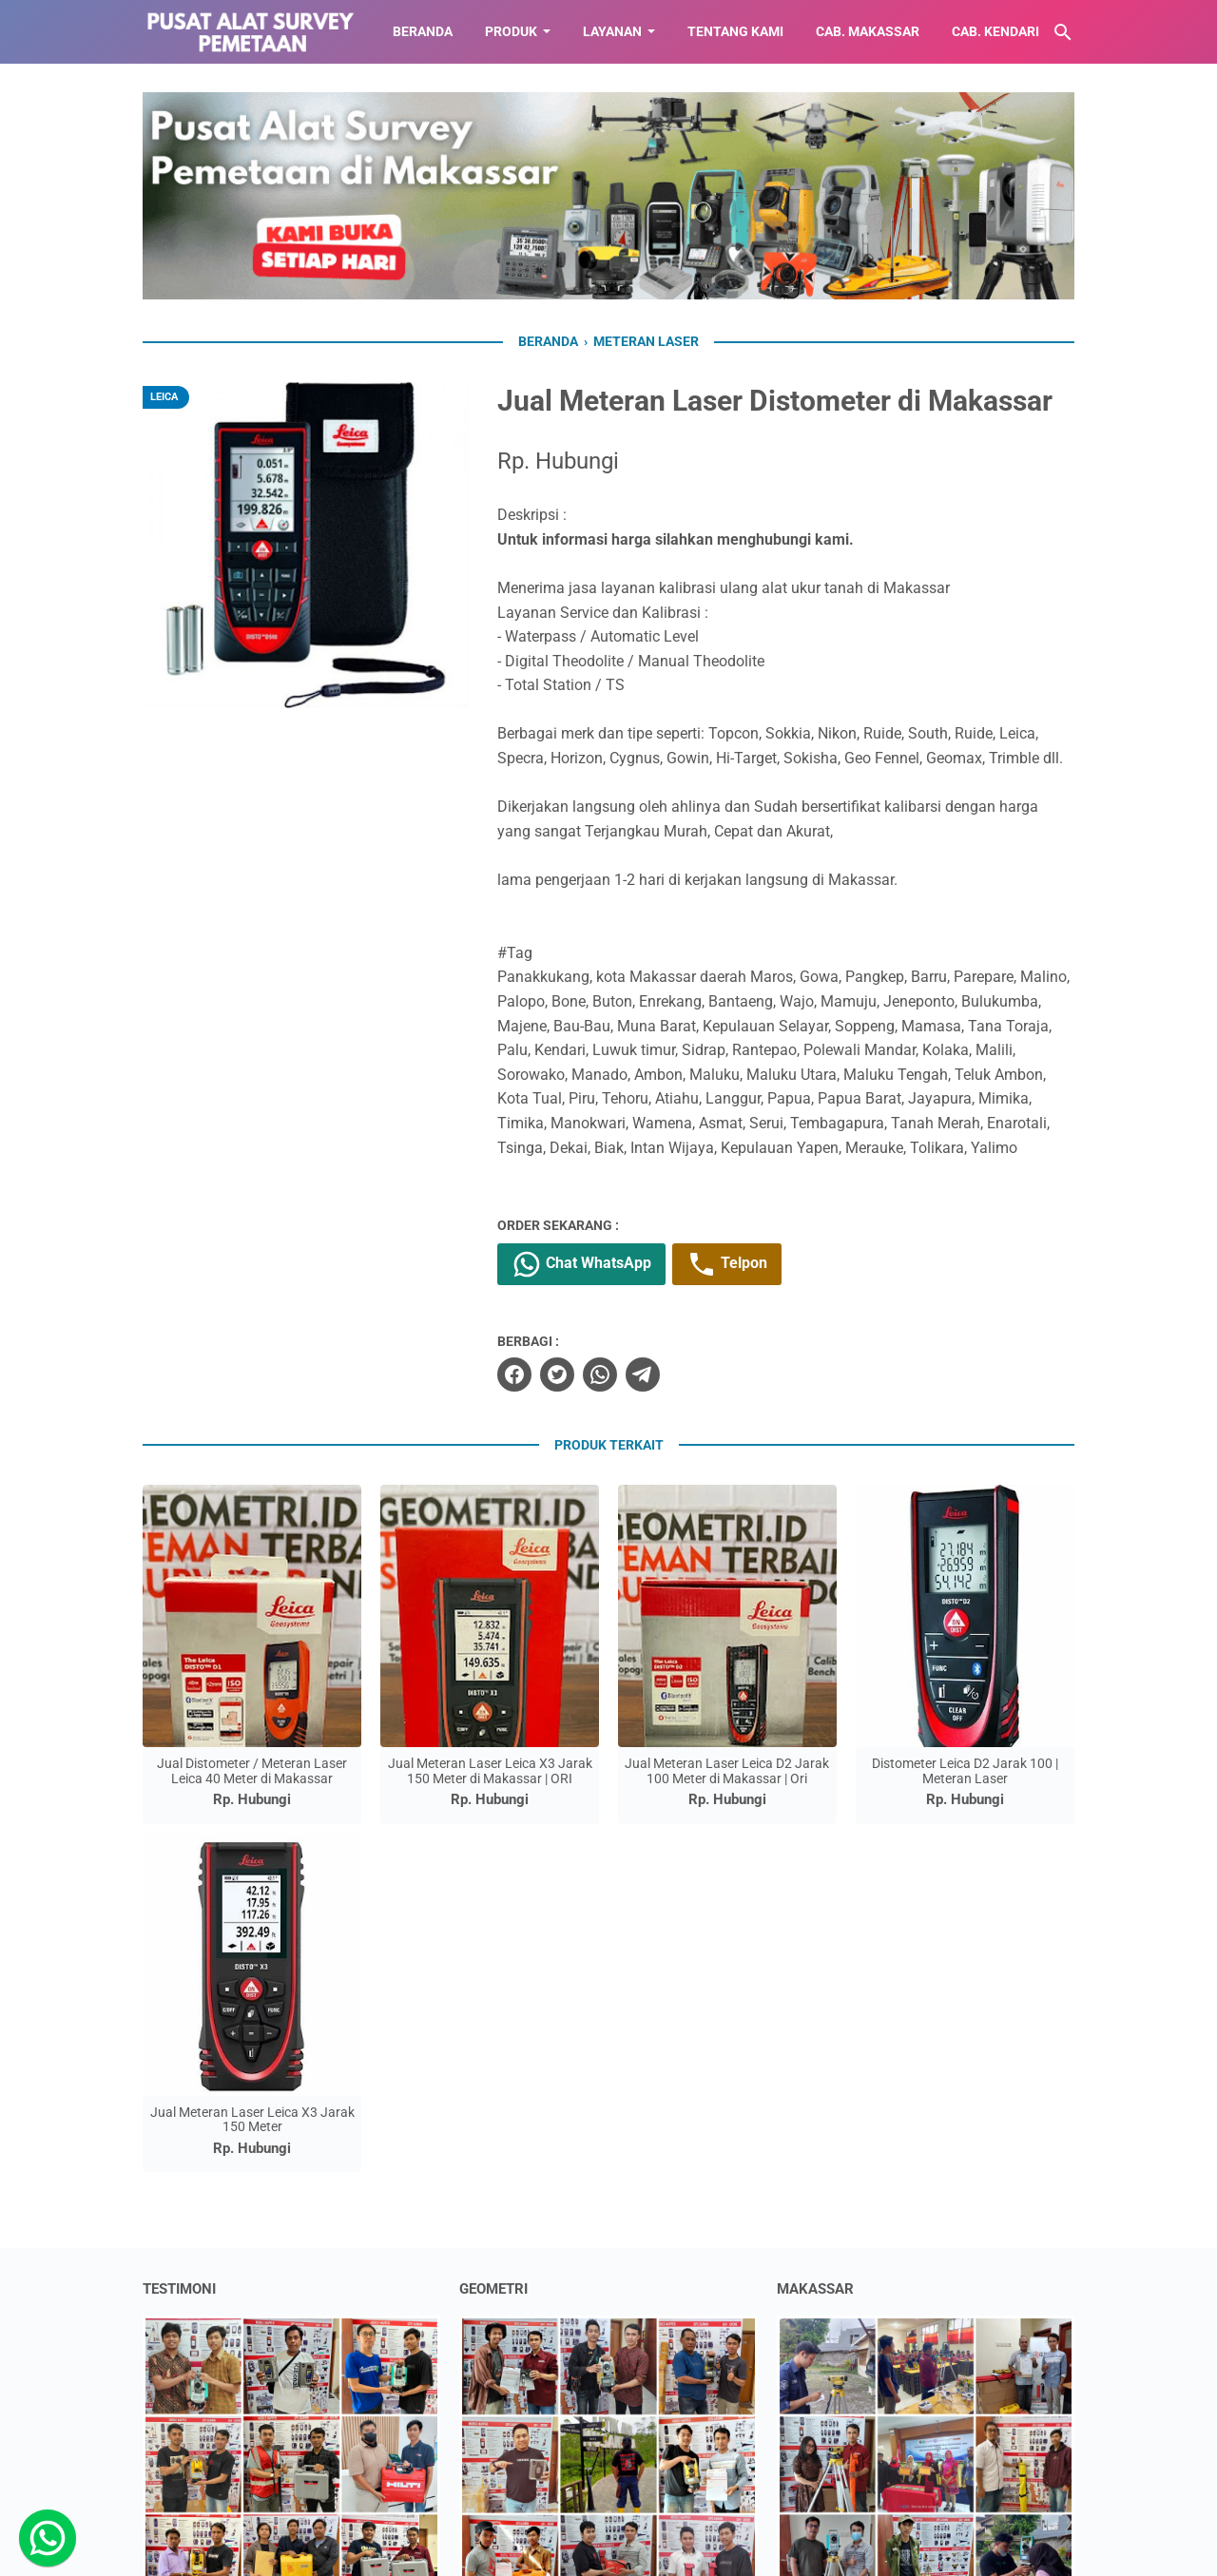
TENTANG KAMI (735, 31)
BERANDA (423, 31)
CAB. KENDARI (995, 31)
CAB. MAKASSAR (867, 31)
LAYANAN (612, 31)
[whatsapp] (600, 1374)
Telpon (726, 1264)
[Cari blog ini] (1063, 32)
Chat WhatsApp (581, 1264)
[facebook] (514, 1374)
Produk (511, 31)
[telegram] (643, 1374)
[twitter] (557, 1374)
